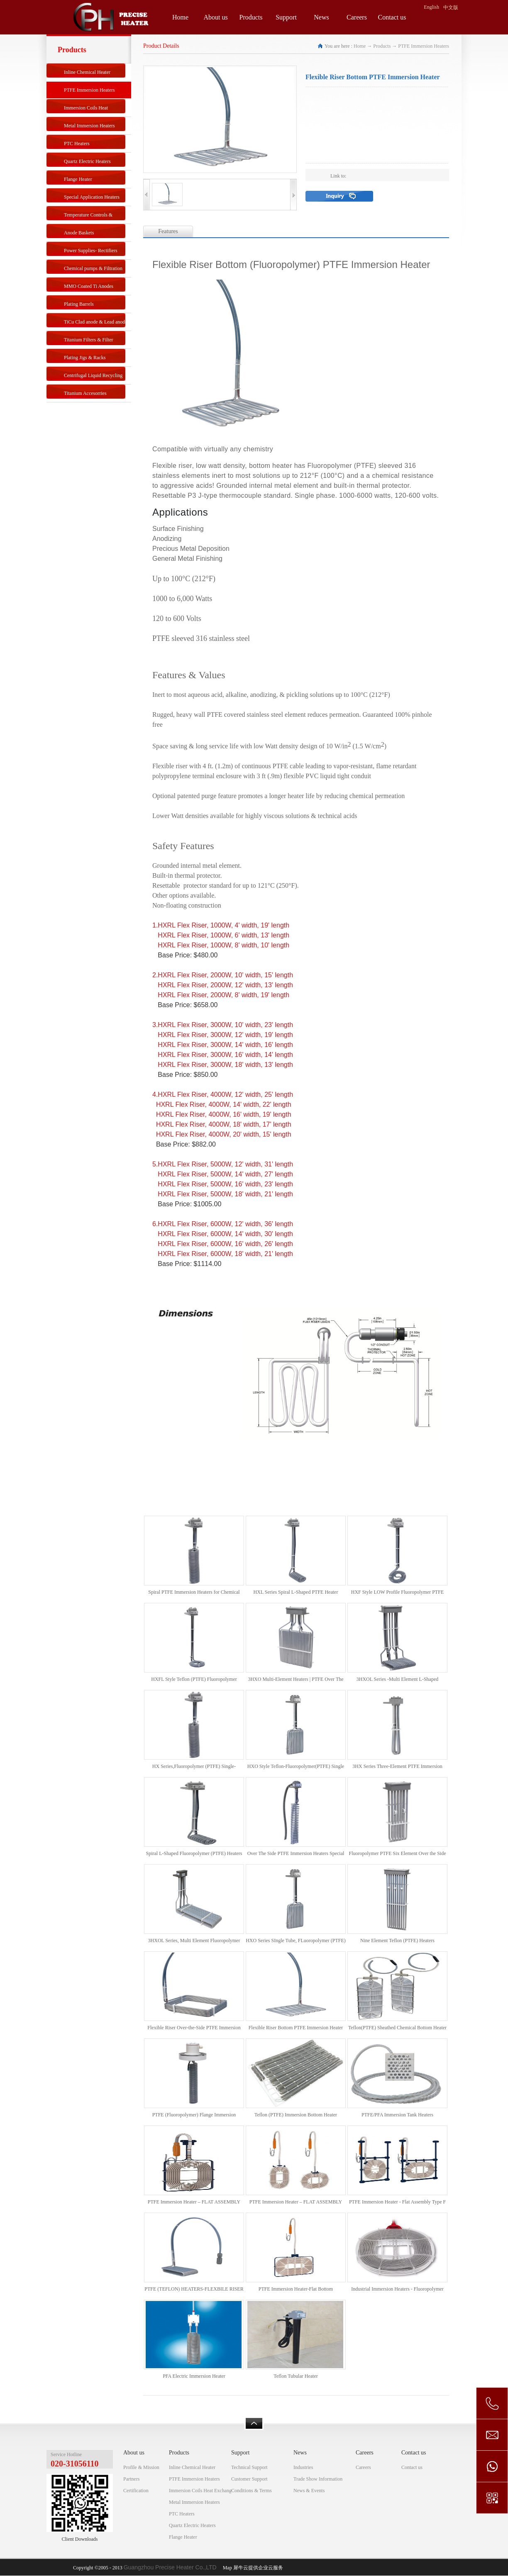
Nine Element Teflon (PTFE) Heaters (397, 1940)
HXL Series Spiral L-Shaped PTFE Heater (296, 1592)
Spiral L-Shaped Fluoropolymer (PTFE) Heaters (194, 1853)
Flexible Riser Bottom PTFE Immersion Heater (296, 2028)
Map (226, 2568)
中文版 (450, 7)
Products (382, 46)
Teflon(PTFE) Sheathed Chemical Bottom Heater (397, 2028)
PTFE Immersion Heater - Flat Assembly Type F (397, 2202)
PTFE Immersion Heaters (423, 46)
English (431, 7)
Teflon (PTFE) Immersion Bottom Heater (295, 2115)
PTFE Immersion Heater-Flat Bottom (296, 2289)
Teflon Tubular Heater (296, 2376)
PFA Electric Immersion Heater (194, 2376)
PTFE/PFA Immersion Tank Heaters (397, 2115)
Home (180, 17)
